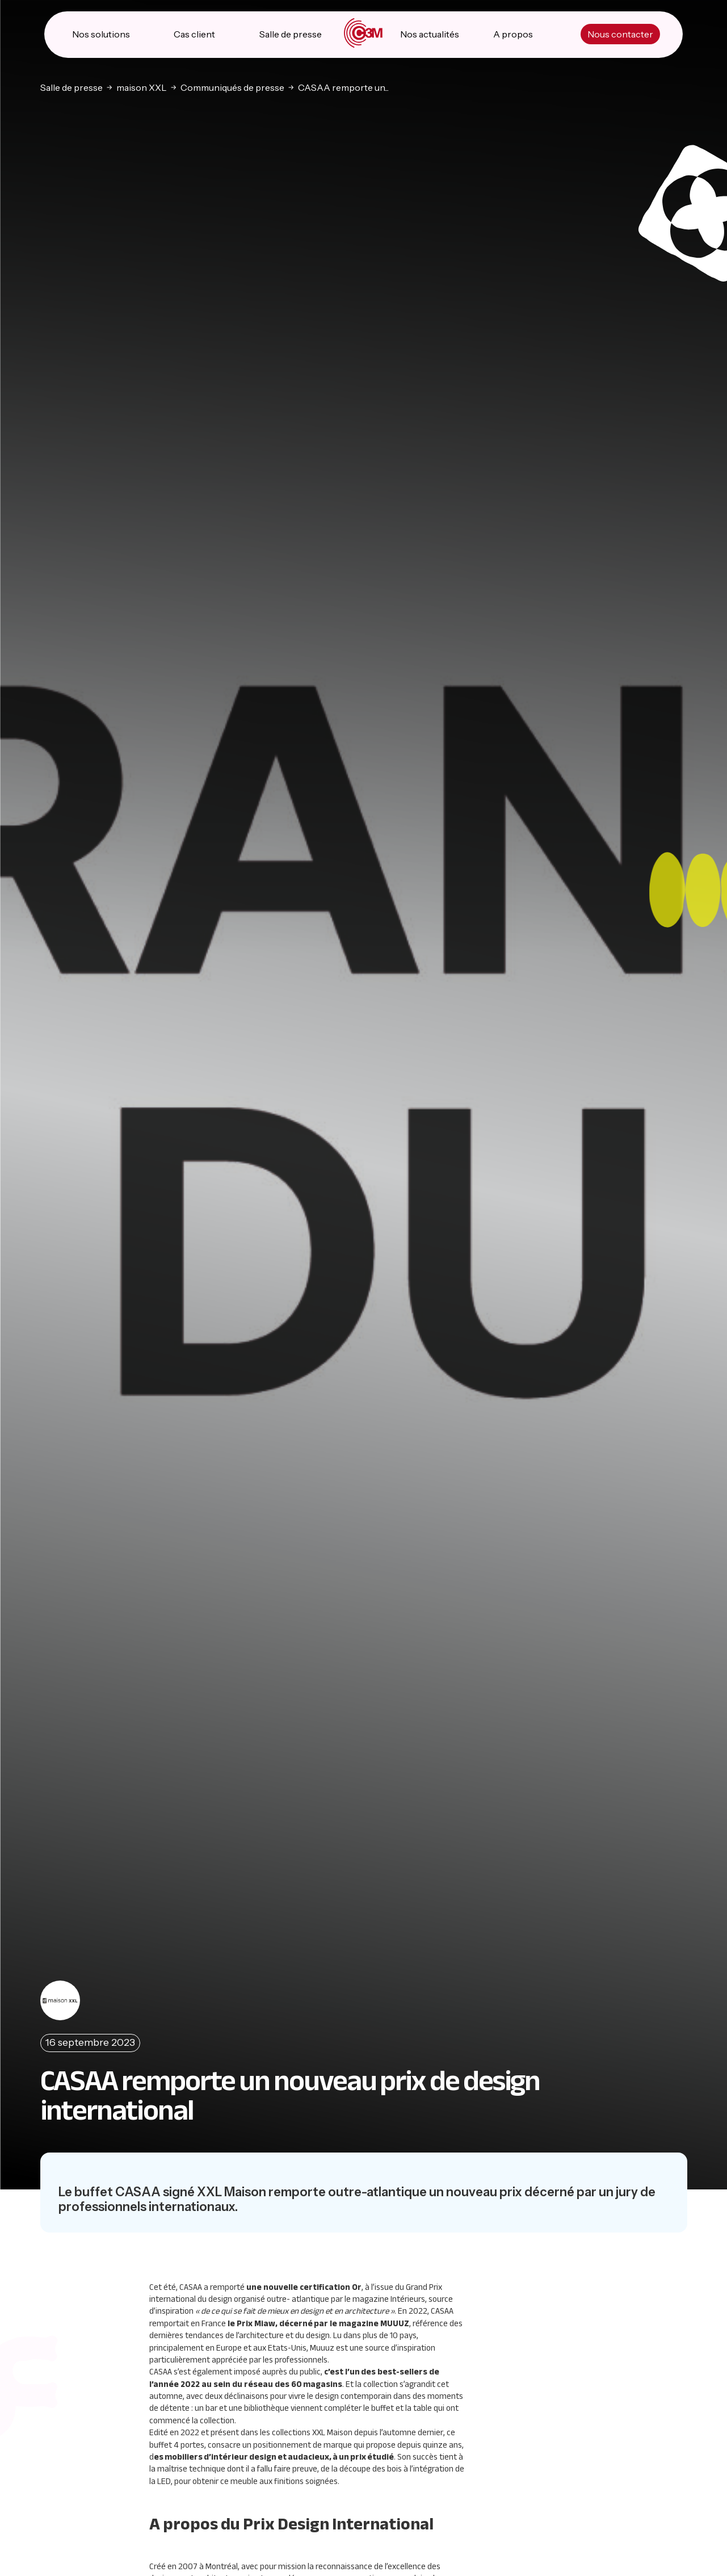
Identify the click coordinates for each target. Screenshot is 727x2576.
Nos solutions (101, 34)
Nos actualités (429, 34)
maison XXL (141, 87)
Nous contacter (620, 34)
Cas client (194, 34)
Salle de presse (290, 34)
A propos (513, 34)
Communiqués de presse (232, 87)
